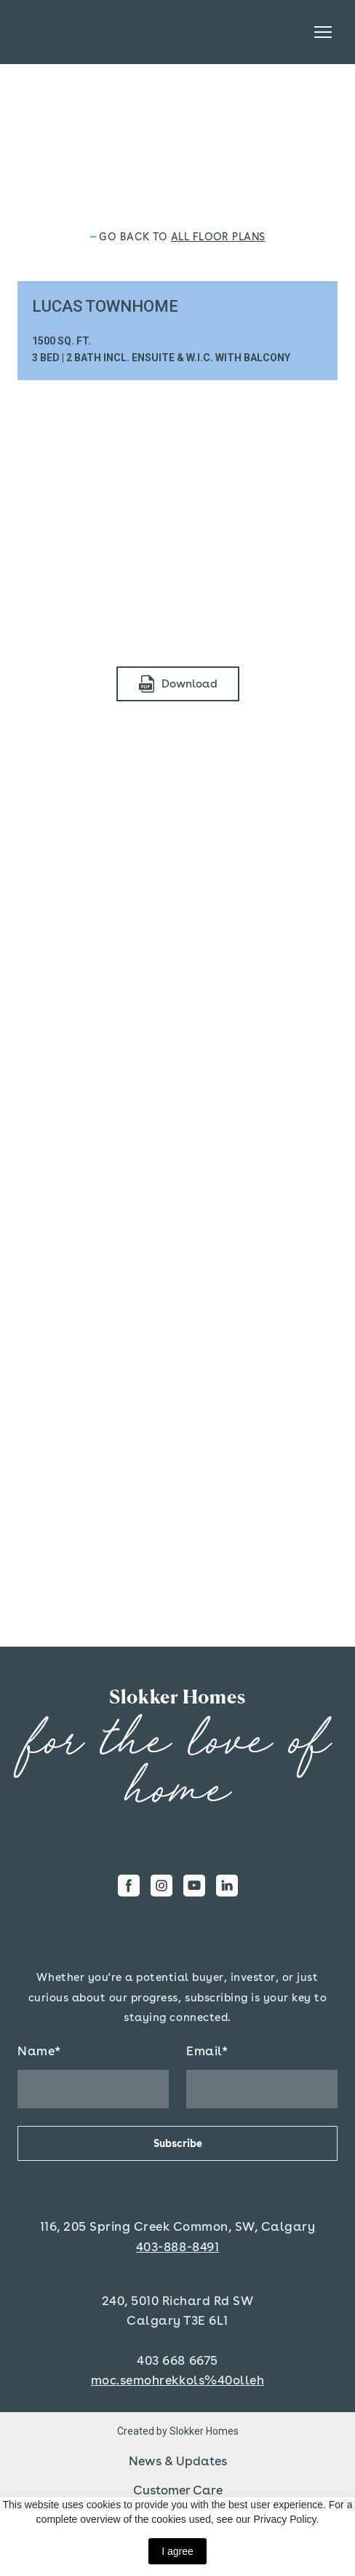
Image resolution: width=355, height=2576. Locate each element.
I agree (177, 2551)
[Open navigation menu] (323, 32)
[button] (177, 683)
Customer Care (178, 2490)
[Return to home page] (177, 1696)
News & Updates (178, 2461)
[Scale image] (177, 518)
